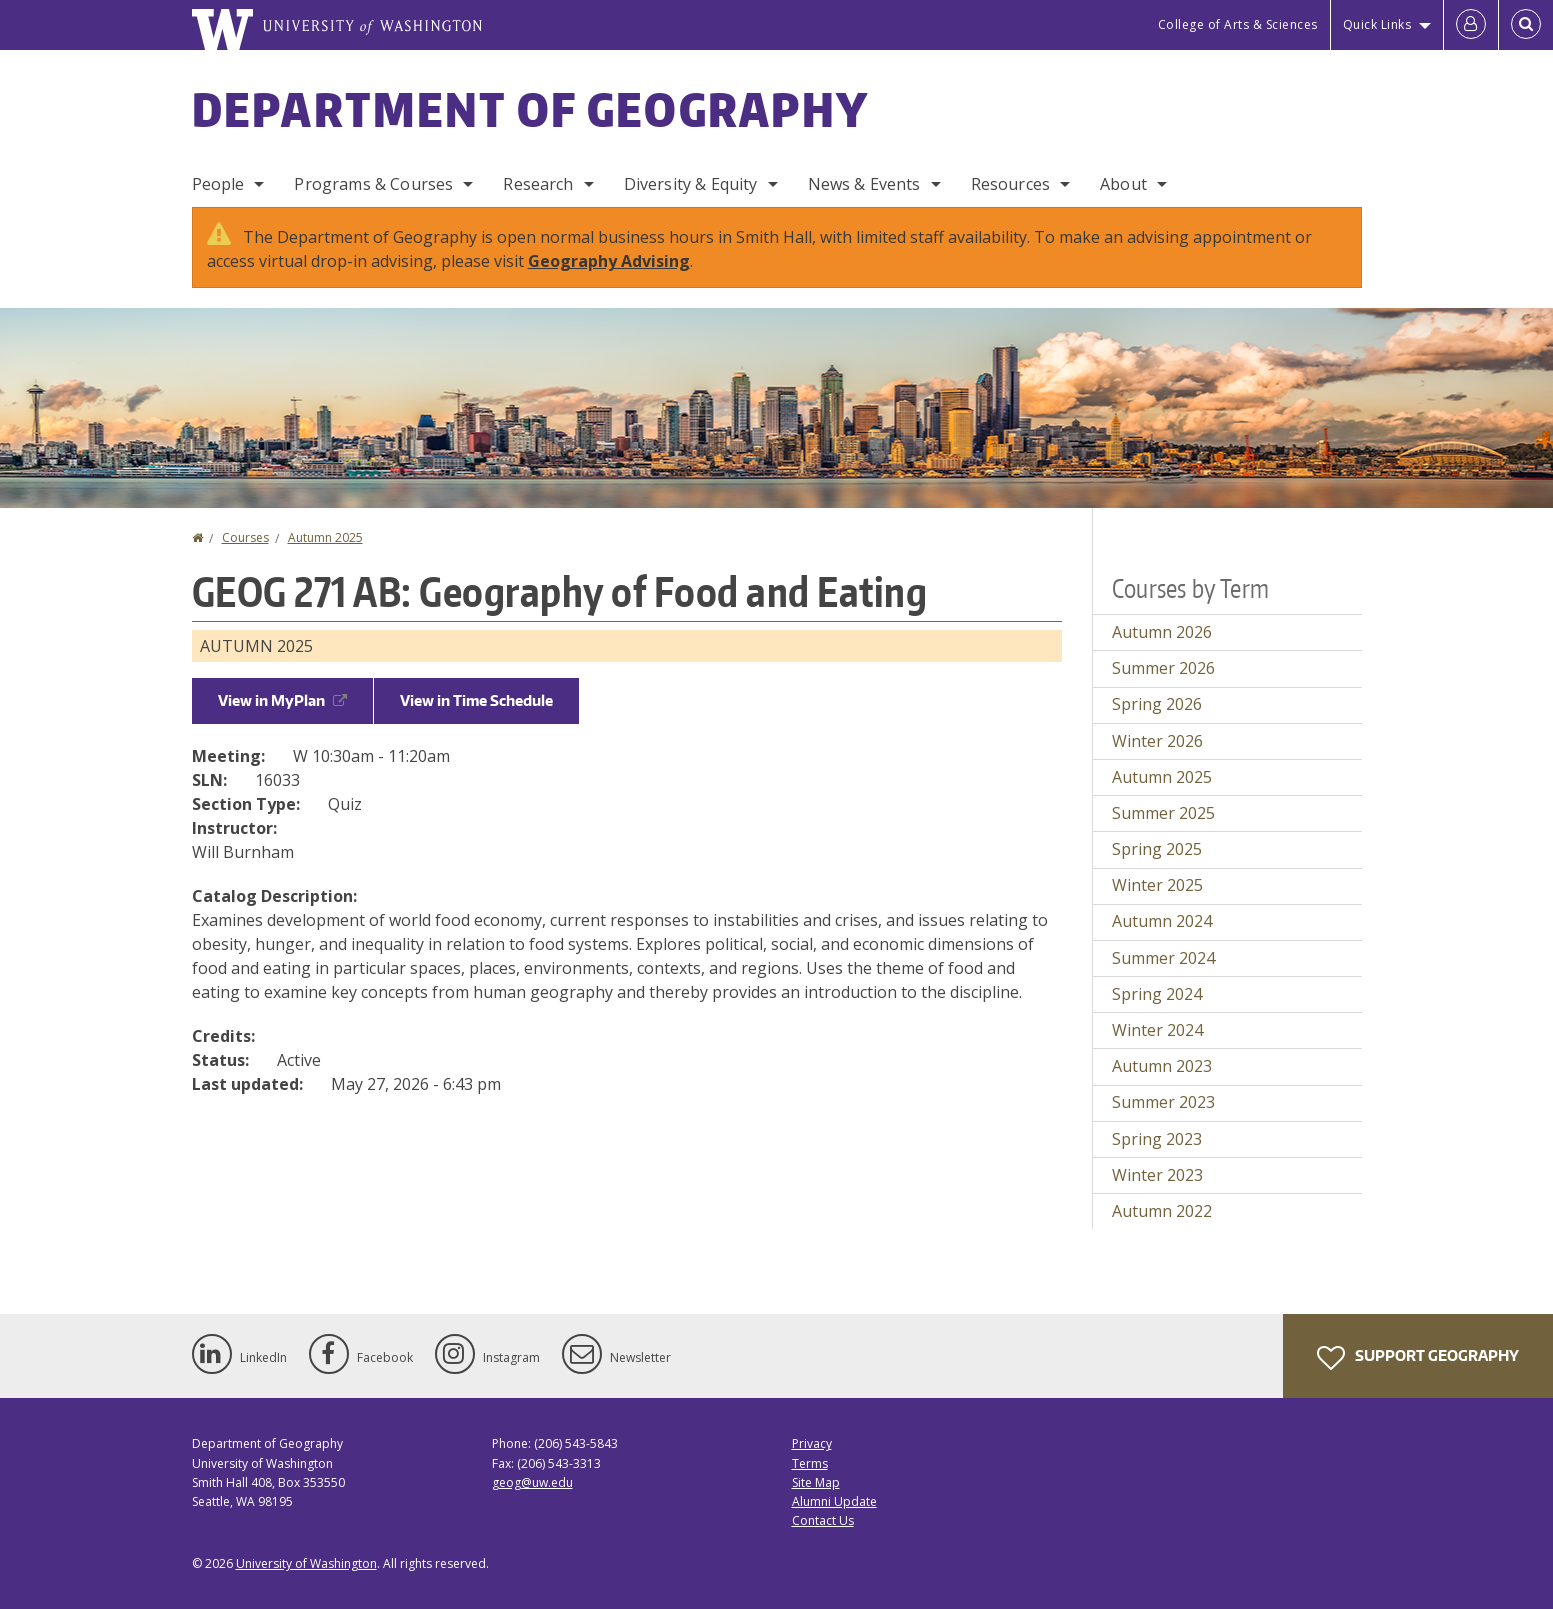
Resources (1010, 184)
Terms (810, 1463)
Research (538, 184)
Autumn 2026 (1162, 632)
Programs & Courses (373, 184)
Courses (245, 537)
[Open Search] (1526, 25)
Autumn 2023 (1162, 1066)
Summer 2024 (1163, 958)
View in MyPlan (282, 700)
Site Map (816, 1482)
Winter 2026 (1157, 741)
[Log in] (1471, 25)
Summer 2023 (1163, 1102)
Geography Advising (609, 261)
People (218, 184)
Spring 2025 (1157, 849)
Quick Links (1377, 24)
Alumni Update (834, 1501)
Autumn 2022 (1162, 1211)
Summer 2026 (1163, 668)
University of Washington (306, 1563)
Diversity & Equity (691, 184)
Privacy (812, 1443)
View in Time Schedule (476, 700)
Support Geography (1418, 1358)
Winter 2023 (1157, 1175)
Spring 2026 (1157, 704)
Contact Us (823, 1520)
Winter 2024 (1157, 1030)
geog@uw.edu (532, 1482)
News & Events (864, 184)
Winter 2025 (1157, 885)
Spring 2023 (1157, 1139)
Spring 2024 (1157, 994)
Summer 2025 (1163, 813)
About (1123, 184)
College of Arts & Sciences (1238, 24)
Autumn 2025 (325, 537)
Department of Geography (531, 109)
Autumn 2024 (1162, 921)
